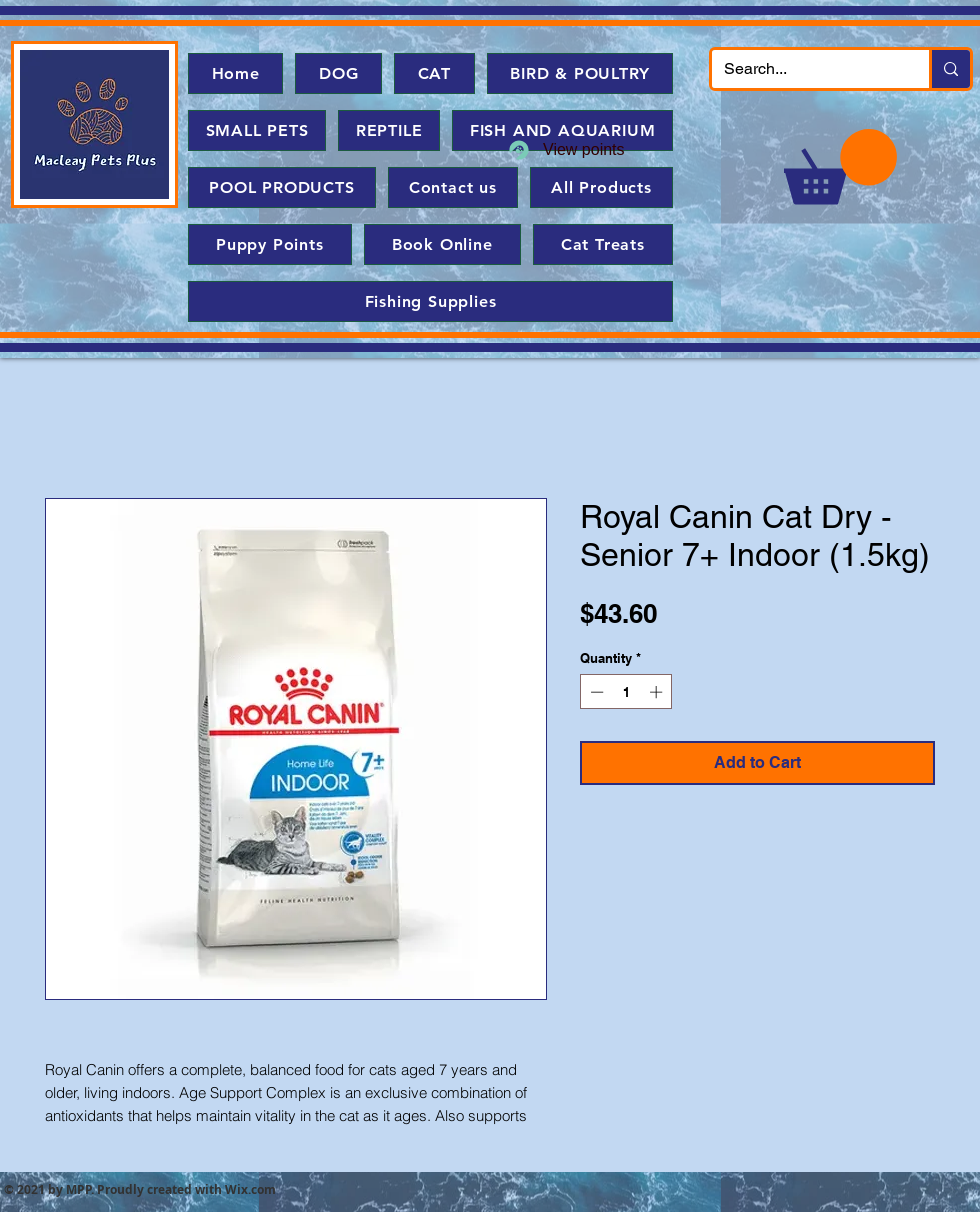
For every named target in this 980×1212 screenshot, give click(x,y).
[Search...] (805, 69)
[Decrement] (595, 692)
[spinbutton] (626, 692)
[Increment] (658, 692)
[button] (840, 166)
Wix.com (250, 1189)
